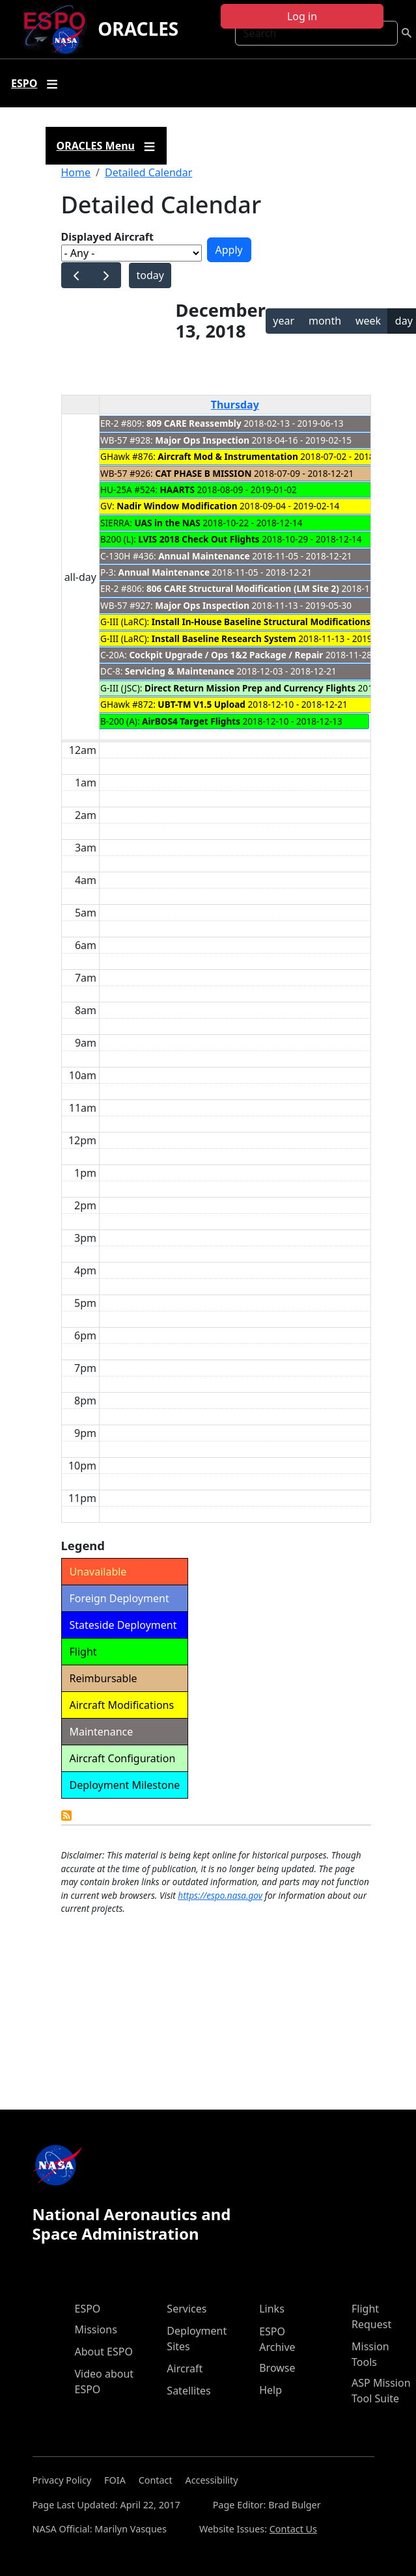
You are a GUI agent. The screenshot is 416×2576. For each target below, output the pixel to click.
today (149, 275)
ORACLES (138, 28)
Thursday (235, 404)
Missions (96, 2329)
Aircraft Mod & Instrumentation (228, 456)
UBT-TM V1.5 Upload (201, 704)
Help (270, 2390)
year (283, 321)
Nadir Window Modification (177, 506)
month (325, 321)
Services (186, 2308)
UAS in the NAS (167, 523)
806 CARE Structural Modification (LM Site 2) (242, 588)
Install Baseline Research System (224, 638)
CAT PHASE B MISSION (203, 473)
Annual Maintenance (203, 556)
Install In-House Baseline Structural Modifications (261, 621)
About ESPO (104, 2351)
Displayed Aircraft (107, 237)
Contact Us (293, 2529)
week (368, 321)
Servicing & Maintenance (179, 671)
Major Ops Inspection (202, 440)
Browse (277, 2368)
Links (271, 2308)
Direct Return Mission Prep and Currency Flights (250, 688)
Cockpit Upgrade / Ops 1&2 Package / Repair (226, 655)
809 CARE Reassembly (194, 423)
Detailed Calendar (148, 172)
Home (76, 172)
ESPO (88, 2308)
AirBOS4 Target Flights (191, 721)
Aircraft (184, 2368)
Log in (302, 16)
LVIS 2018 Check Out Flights (199, 539)
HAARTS (176, 489)
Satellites (188, 2390)
